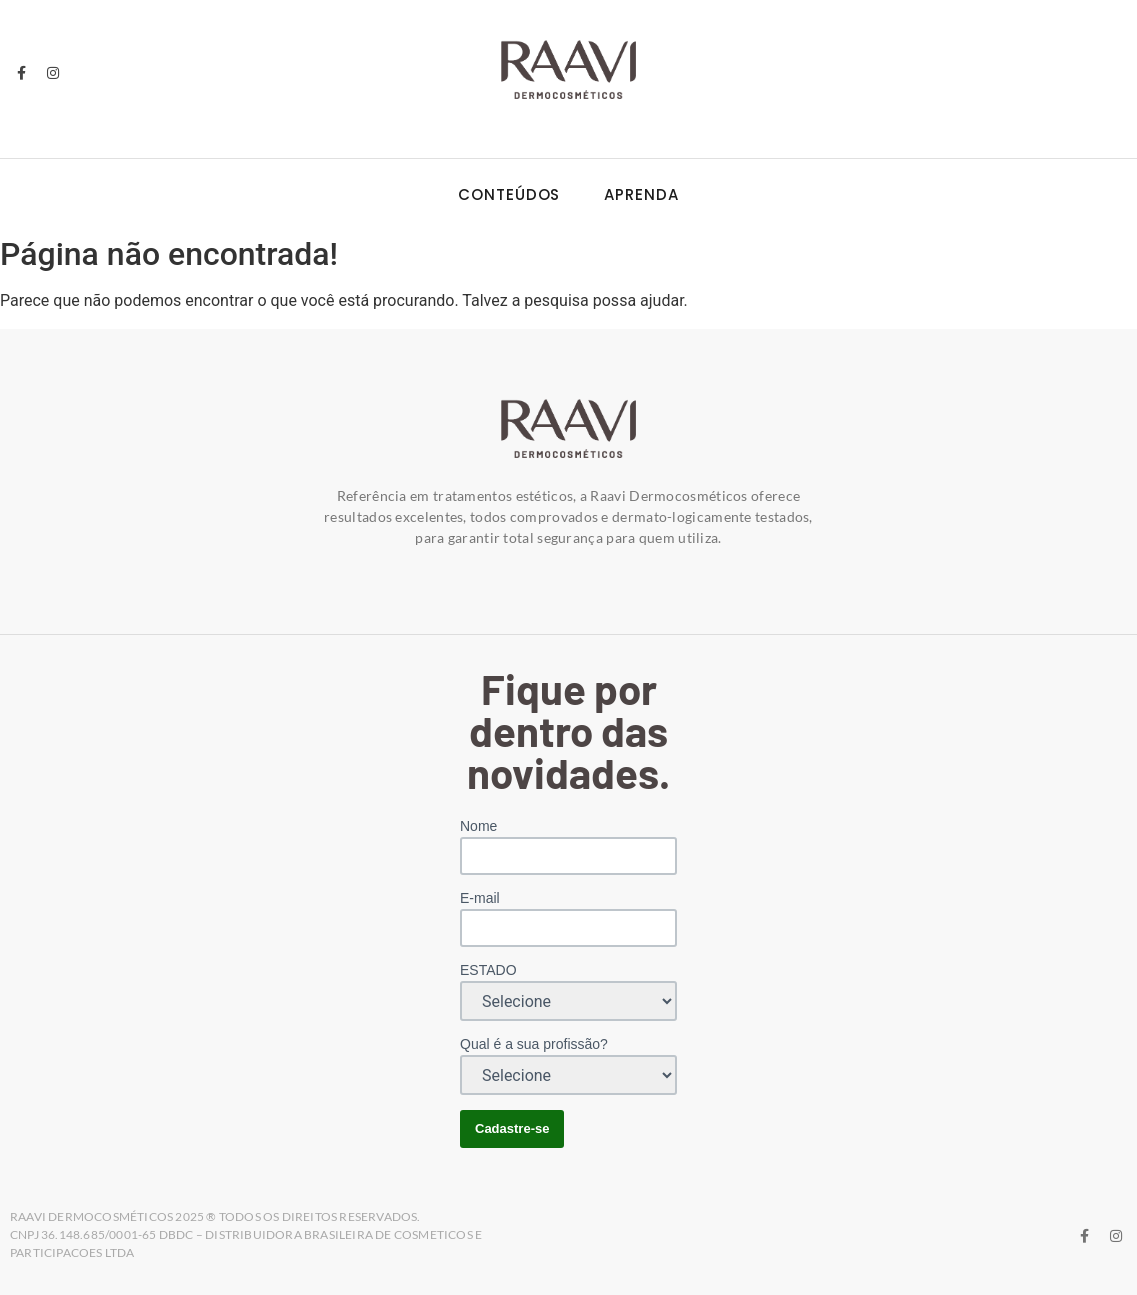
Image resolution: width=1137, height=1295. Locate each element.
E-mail (480, 898)
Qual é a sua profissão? (534, 1044)
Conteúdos (509, 194)
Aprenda (641, 194)
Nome (478, 826)
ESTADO (488, 970)
